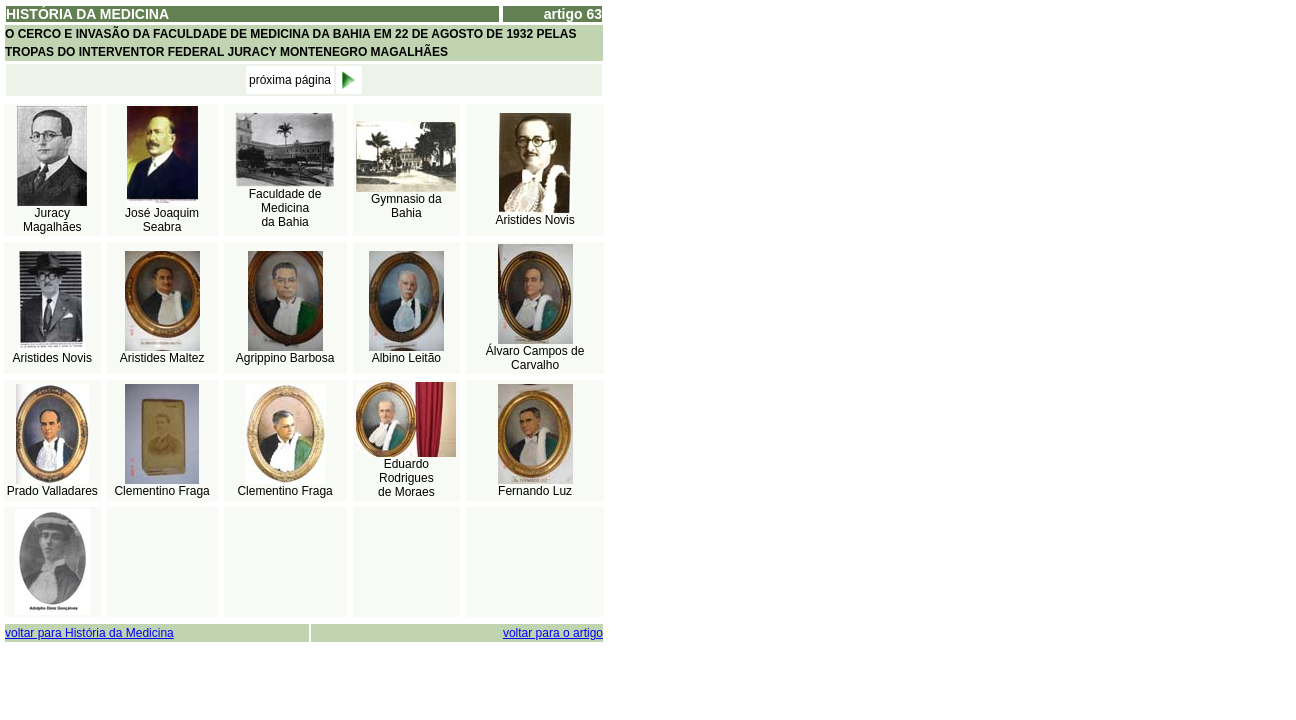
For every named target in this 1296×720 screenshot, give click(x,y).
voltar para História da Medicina (89, 633)
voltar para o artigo (553, 633)
